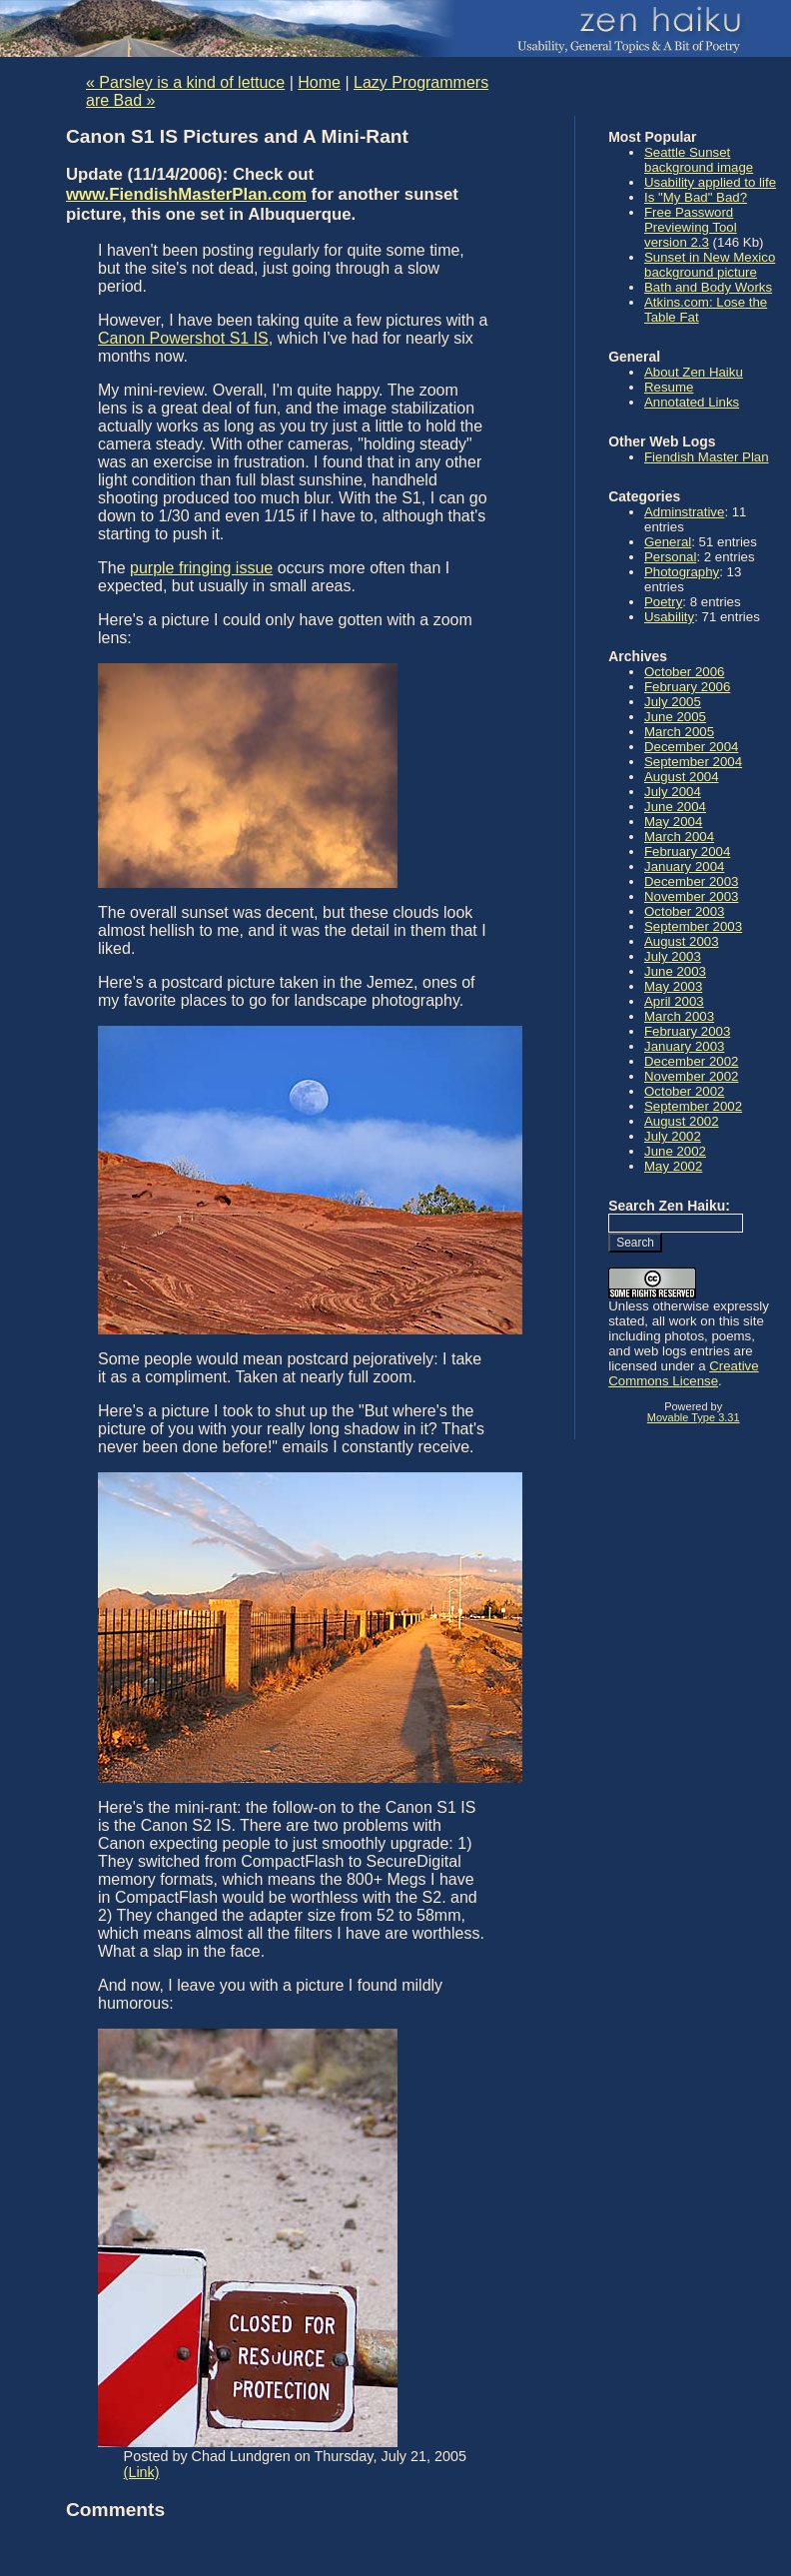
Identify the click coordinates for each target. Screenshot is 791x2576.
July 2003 (672, 956)
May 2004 (673, 821)
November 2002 (691, 1076)
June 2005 (675, 716)
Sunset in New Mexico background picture (709, 265)
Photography (681, 571)
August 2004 (681, 776)
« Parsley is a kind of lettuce (185, 82)
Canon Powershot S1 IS (183, 338)
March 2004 (679, 836)
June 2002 (675, 1151)
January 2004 (684, 866)
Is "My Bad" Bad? (695, 197)
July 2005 (672, 701)
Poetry (663, 601)
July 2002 (672, 1136)
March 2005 (679, 731)
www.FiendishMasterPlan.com (186, 194)
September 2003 (693, 926)
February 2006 (687, 686)
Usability (669, 616)
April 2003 (674, 1001)
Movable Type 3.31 (693, 1417)
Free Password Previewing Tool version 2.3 (690, 227)
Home (319, 82)
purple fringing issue (201, 567)
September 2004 (693, 761)
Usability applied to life (710, 182)
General (667, 541)
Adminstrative (684, 511)
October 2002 (684, 1091)
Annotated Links (691, 402)
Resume (668, 387)
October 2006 (684, 671)
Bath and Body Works (708, 287)
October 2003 (684, 911)
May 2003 (673, 986)
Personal (670, 556)
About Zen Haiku (693, 372)
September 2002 (693, 1106)
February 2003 (687, 1031)
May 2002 (673, 1166)
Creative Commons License (683, 1373)
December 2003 (691, 881)
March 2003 (679, 1016)
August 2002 (681, 1121)
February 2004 (687, 851)
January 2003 (684, 1046)
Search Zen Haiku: (669, 1206)
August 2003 (681, 941)
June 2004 (675, 806)
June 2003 (675, 971)
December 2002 (691, 1061)
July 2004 (672, 791)
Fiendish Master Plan (706, 456)
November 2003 (691, 896)
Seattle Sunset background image (698, 160)
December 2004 (691, 746)
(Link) (142, 2472)
